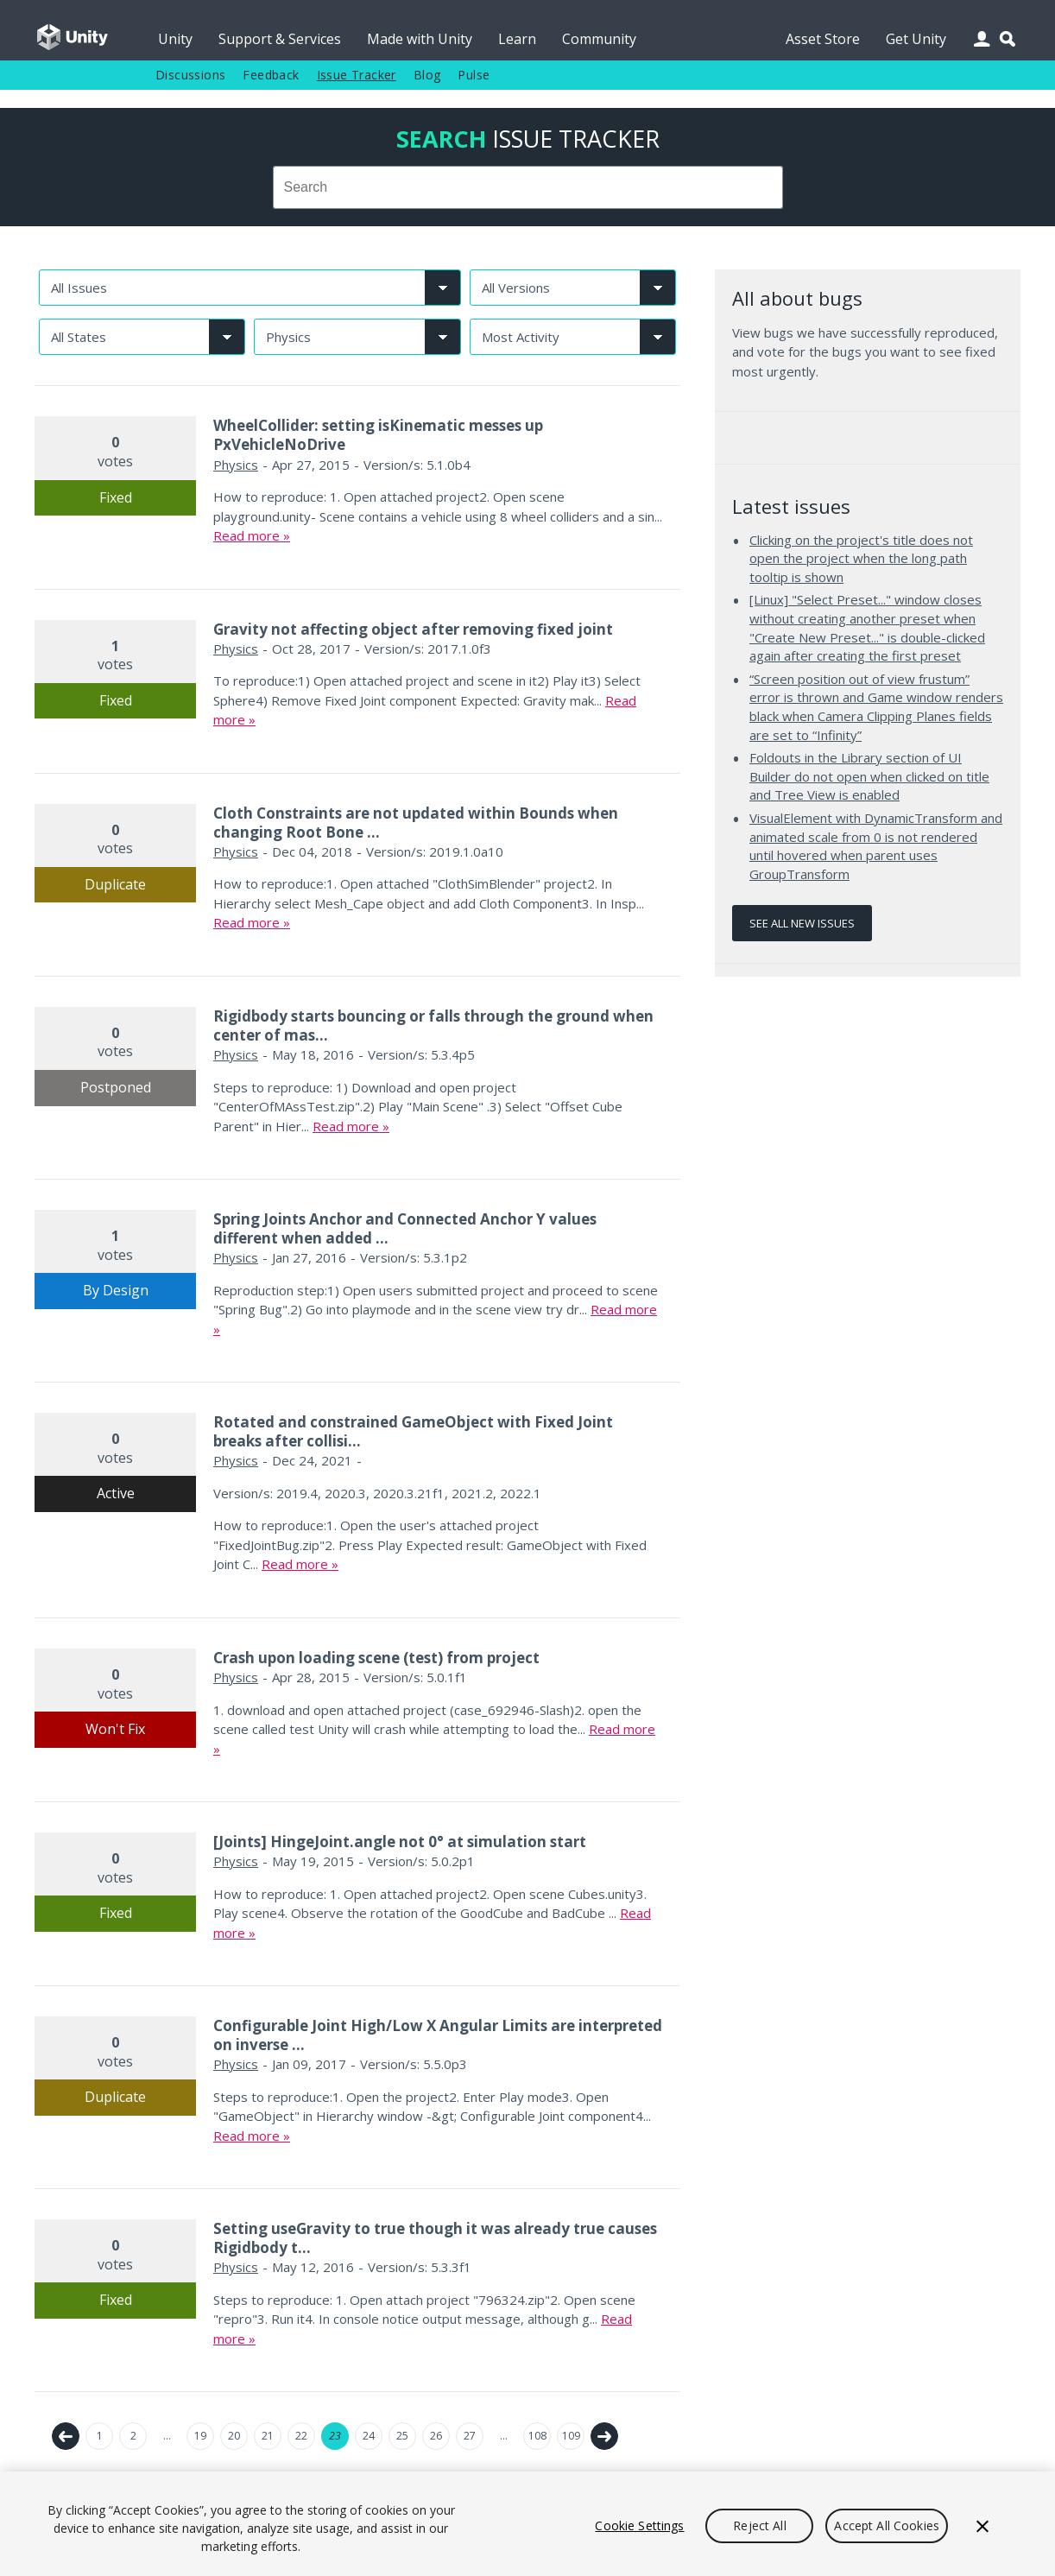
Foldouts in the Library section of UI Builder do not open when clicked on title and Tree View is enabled (869, 776)
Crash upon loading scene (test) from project (376, 1658)
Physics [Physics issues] (235, 464)
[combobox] (528, 187)
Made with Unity (419, 38)
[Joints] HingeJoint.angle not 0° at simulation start (399, 1841)
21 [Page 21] (268, 2435)
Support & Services (279, 38)
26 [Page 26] (436, 2435)
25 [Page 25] (402, 2435)
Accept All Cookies (886, 2525)
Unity (175, 38)
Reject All (759, 2525)
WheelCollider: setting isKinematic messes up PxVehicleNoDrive (378, 434)
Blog (427, 74)
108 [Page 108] (537, 2435)
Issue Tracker (356, 74)
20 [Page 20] (234, 2435)
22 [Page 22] (301, 2435)
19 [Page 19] (200, 2435)
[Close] (982, 2526)
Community (599, 38)
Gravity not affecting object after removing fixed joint (413, 629)
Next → (604, 2436)
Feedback (271, 74)
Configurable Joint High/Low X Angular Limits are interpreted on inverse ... (437, 2035)
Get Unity (916, 38)
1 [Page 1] (100, 2435)
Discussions (190, 74)
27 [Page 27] (470, 2435)
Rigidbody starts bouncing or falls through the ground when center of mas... (433, 1025)
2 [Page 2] (133, 2435)
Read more (246, 535)
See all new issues (802, 923)
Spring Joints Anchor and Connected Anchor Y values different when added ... (405, 1228)
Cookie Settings (639, 2525)
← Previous (65, 2436)
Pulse (474, 74)
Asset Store (823, 38)
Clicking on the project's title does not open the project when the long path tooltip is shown (861, 558)
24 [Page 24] (369, 2435)
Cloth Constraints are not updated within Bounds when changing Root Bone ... (415, 822)
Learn (517, 38)
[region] (527, 2524)
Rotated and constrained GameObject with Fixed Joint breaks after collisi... (413, 1431)
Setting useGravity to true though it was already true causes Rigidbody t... (435, 2237)
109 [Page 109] (571, 2435)
